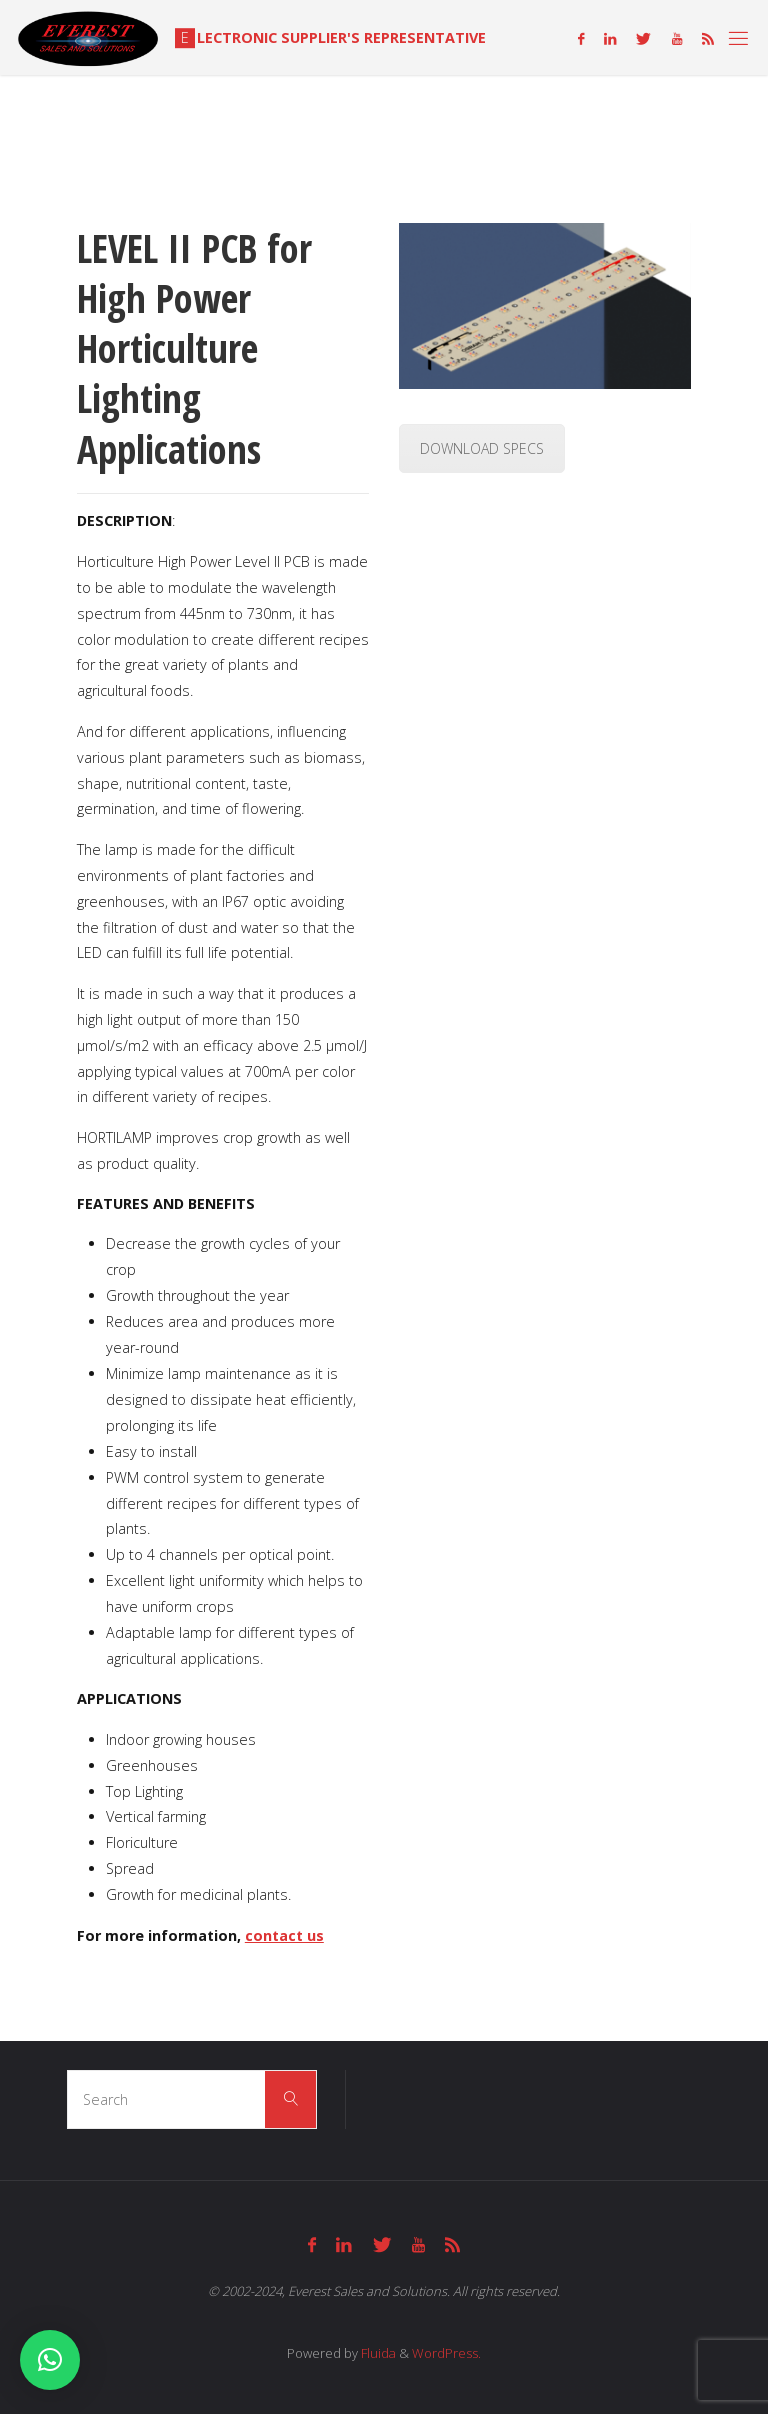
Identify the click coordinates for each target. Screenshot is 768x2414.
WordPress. (446, 2353)
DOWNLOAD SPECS (482, 448)
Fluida (377, 2353)
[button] (50, 2360)
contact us (284, 1935)
